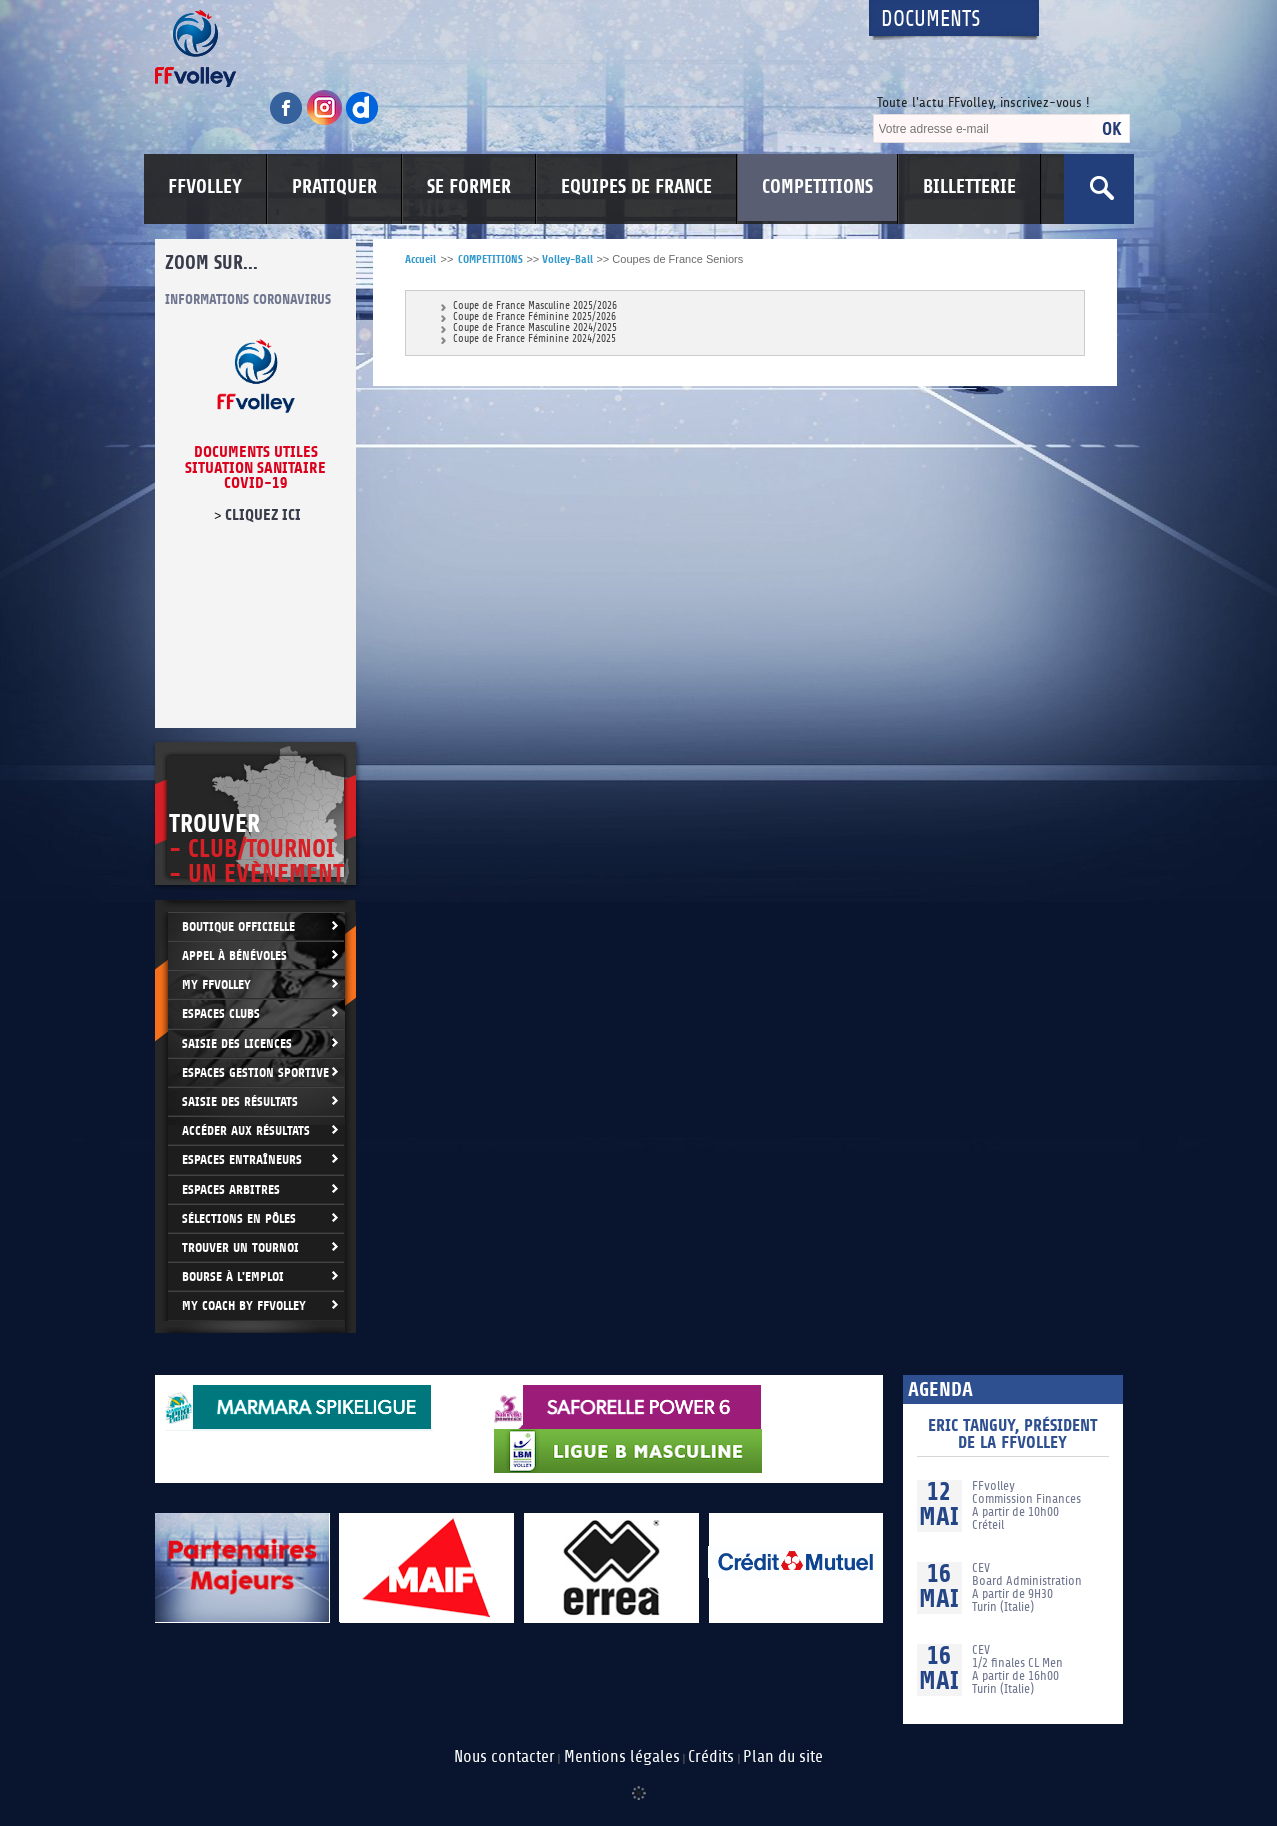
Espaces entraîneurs (242, 1159)
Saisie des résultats (240, 1101)
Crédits (711, 1757)
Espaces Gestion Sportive (255, 1072)
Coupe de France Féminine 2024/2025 (534, 339)
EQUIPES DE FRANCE (636, 187)
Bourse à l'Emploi (233, 1276)
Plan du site (783, 1757)
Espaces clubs (221, 1013)
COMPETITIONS (817, 187)
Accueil (420, 259)
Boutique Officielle (238, 926)
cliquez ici (262, 515)
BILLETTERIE (969, 187)
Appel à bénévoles (234, 955)
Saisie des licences (237, 1043)
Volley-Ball (567, 259)
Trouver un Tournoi (240, 1247)
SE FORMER (469, 187)
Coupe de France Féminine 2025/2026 (534, 317)
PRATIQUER (334, 187)
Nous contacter (504, 1757)
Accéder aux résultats (246, 1130)
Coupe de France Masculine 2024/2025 (535, 328)
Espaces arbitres (231, 1189)
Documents (931, 19)
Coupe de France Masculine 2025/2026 (535, 306)
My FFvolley (216, 984)
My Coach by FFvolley (244, 1305)
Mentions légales (622, 1757)
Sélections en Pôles (239, 1218)
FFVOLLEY (205, 187)
